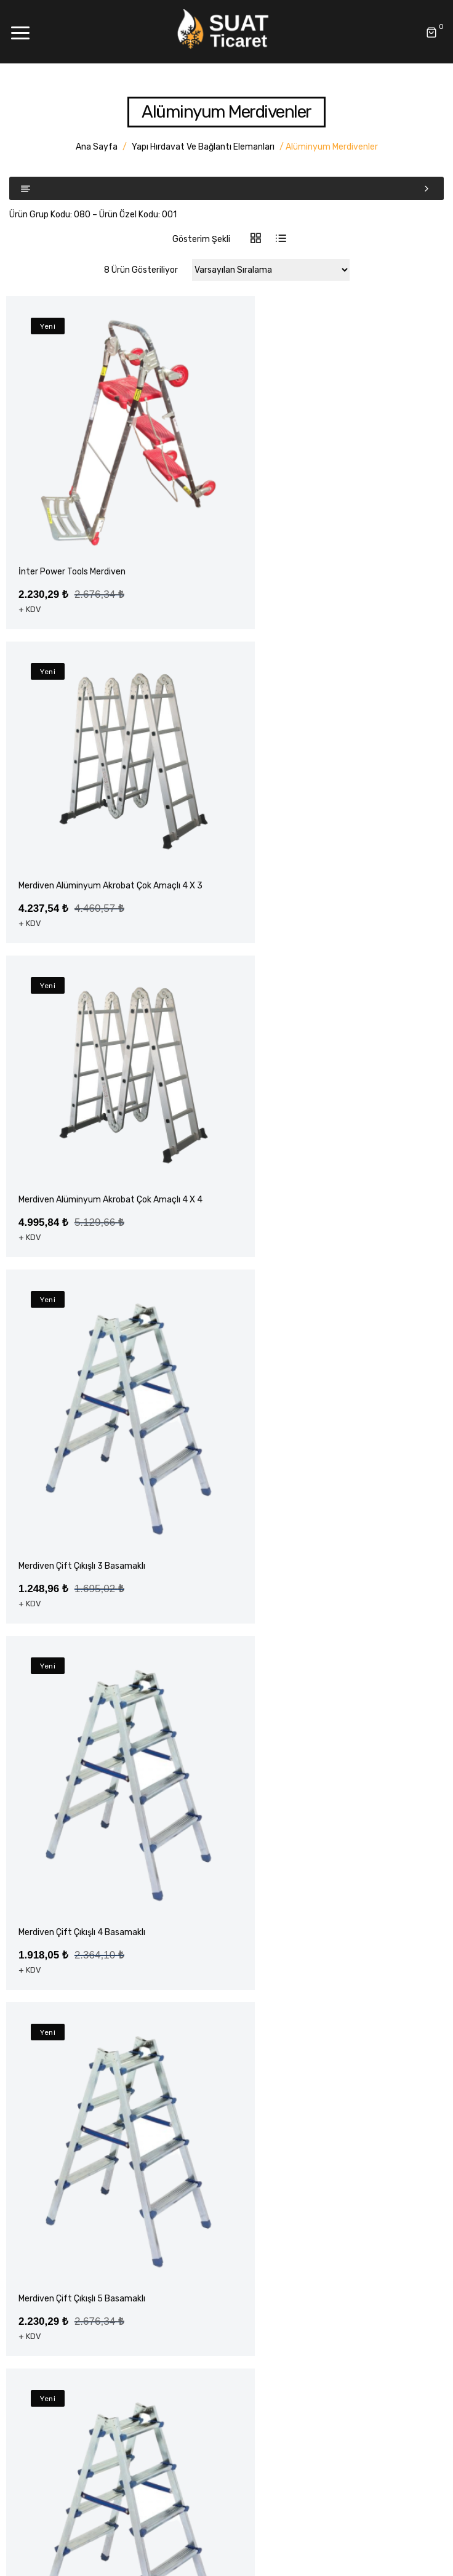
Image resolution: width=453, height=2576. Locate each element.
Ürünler (33, 2101)
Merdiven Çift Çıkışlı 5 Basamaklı (308, 1458)
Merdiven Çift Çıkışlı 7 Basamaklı (308, 1781)
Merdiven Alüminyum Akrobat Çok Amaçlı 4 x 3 (329, 506)
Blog (27, 2122)
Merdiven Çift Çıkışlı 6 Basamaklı (81, 1781)
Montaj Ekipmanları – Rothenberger (88, 2329)
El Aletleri (37, 2236)
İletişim (34, 2144)
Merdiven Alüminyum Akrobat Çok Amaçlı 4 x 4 (103, 812)
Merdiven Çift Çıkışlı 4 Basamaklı (81, 1458)
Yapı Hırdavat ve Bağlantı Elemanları (203, 147)
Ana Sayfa (97, 147)
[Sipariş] (271, 270)
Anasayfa (38, 2058)
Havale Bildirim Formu (62, 2165)
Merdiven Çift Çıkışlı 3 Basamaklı (81, 1135)
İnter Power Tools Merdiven (72, 532)
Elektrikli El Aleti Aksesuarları (75, 2258)
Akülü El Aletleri (49, 2215)
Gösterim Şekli (201, 239)
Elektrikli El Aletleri (55, 2279)
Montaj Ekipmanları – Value (71, 2350)
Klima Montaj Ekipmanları (68, 2372)
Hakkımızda (42, 2079)
